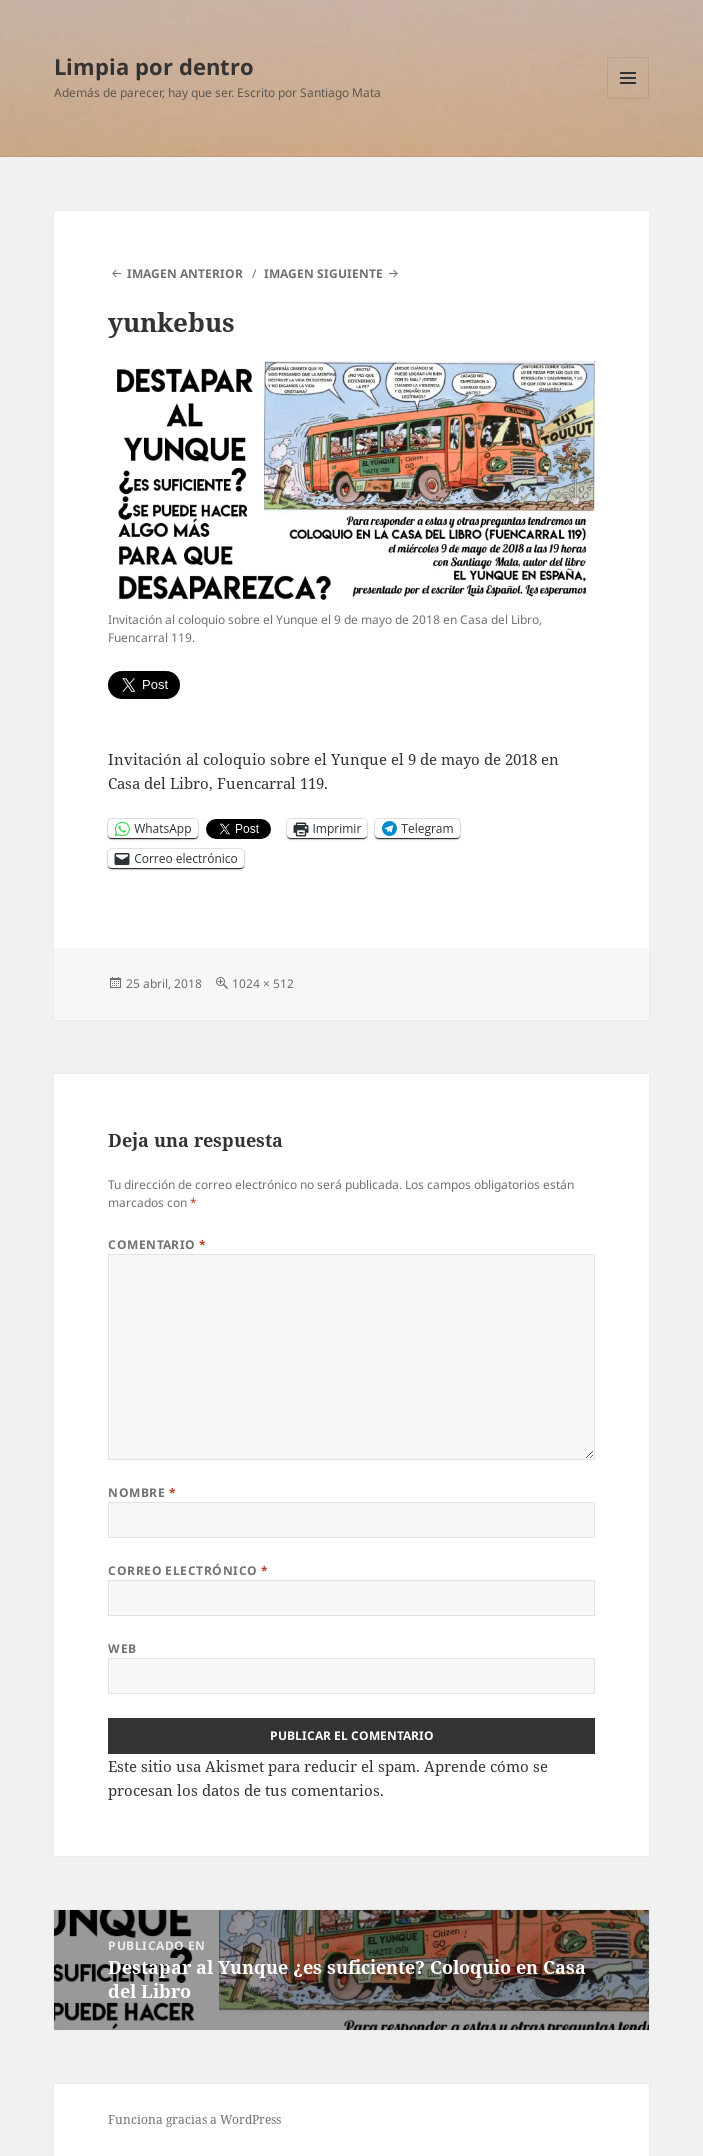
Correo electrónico (188, 1570)
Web (122, 1648)
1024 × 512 (263, 983)
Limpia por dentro (154, 66)
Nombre (142, 1492)
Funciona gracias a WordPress (194, 2119)
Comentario (157, 1244)
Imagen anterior (185, 273)
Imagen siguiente (323, 273)
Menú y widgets (628, 98)
